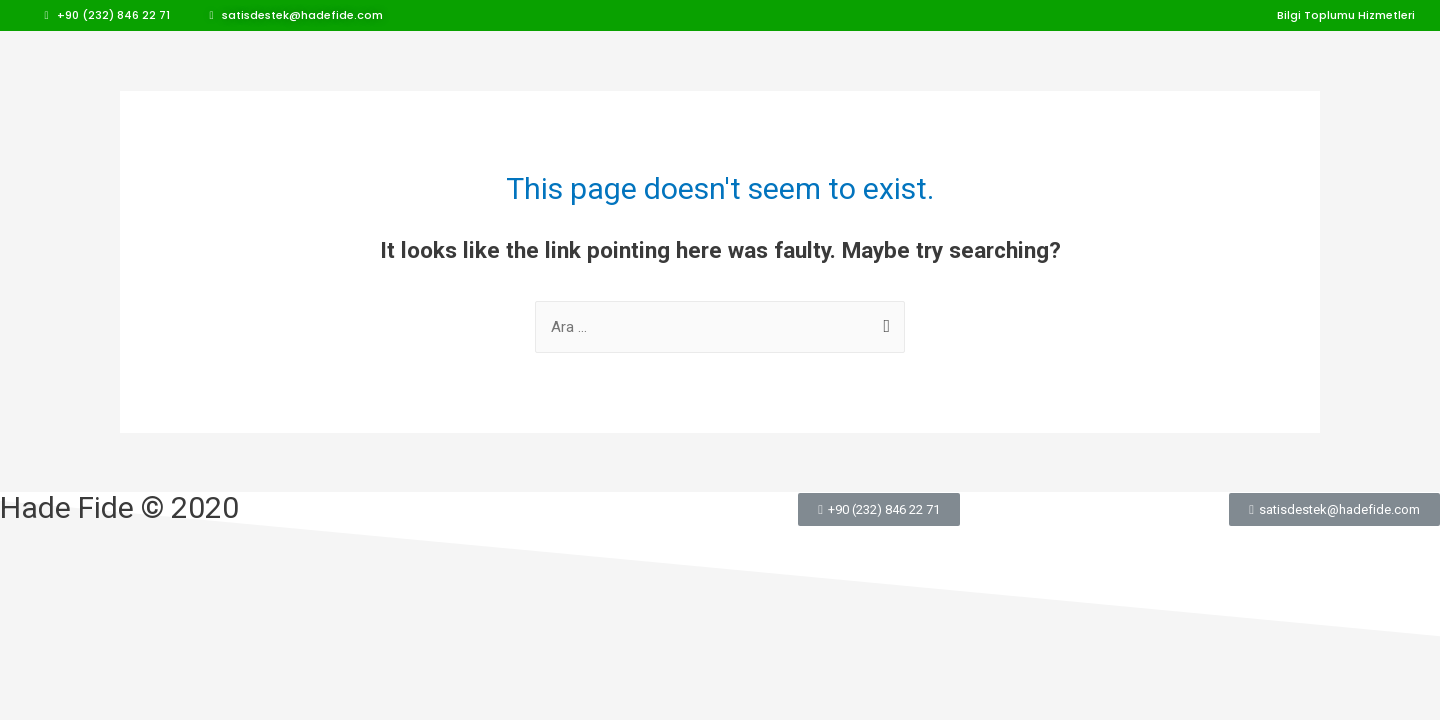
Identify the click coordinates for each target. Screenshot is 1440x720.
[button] (107, 15)
